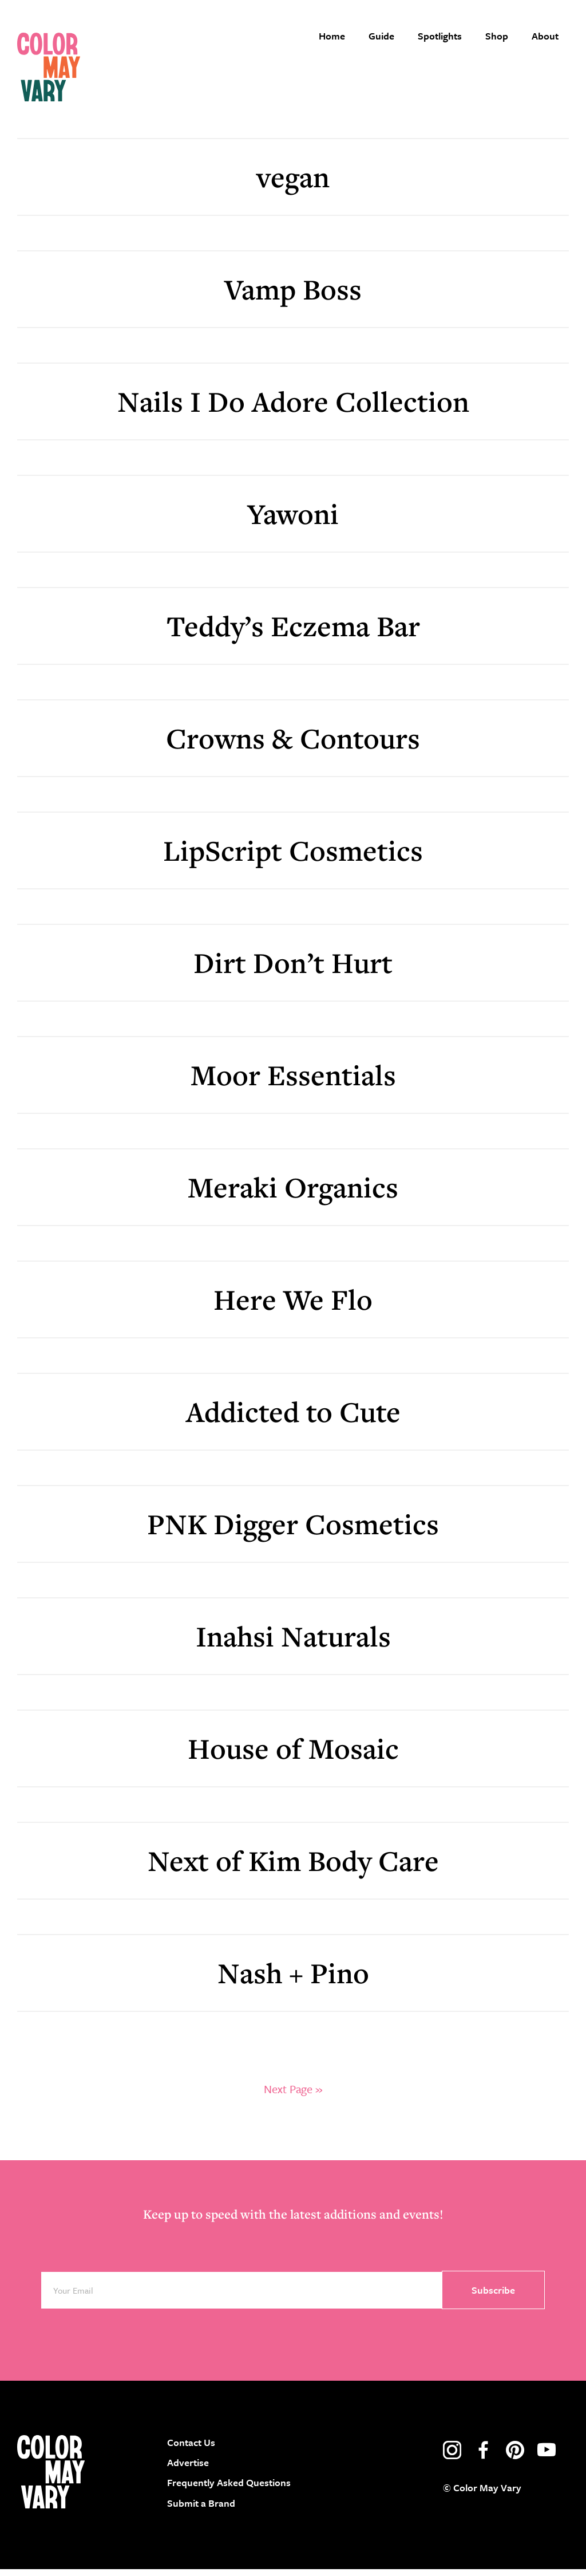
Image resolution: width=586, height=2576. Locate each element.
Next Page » (293, 2095)
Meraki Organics (293, 1193)
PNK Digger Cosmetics (293, 1530)
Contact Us (191, 2449)
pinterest (515, 2457)
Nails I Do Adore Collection (293, 408)
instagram (452, 2457)
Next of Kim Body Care (293, 1867)
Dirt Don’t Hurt (293, 969)
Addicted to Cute (293, 1418)
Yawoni (293, 520)
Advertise (188, 2470)
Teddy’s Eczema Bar (293, 632)
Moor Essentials (293, 1081)
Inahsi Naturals (293, 1642)
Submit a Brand (201, 2510)
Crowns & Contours (293, 744)
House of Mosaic (293, 1755)
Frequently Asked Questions (229, 2490)
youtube (546, 2457)
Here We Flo (293, 1306)
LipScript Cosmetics (293, 857)
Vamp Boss (293, 295)
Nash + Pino (293, 1979)
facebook (483, 2457)
